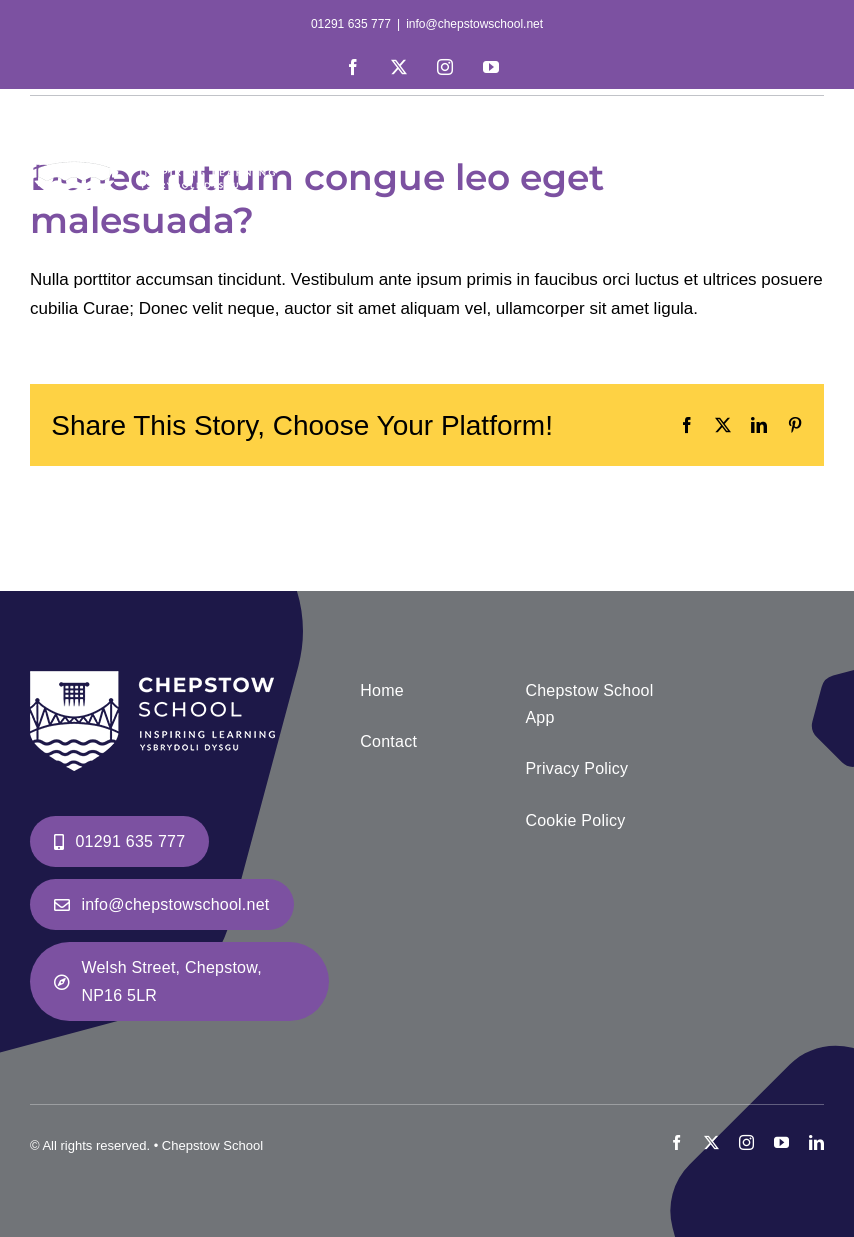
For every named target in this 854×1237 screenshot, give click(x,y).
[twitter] (711, 1142)
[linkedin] (816, 1142)
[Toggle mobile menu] (813, 121)
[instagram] (746, 1142)
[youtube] (781, 1142)
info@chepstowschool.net (474, 24)
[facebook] (676, 1142)
